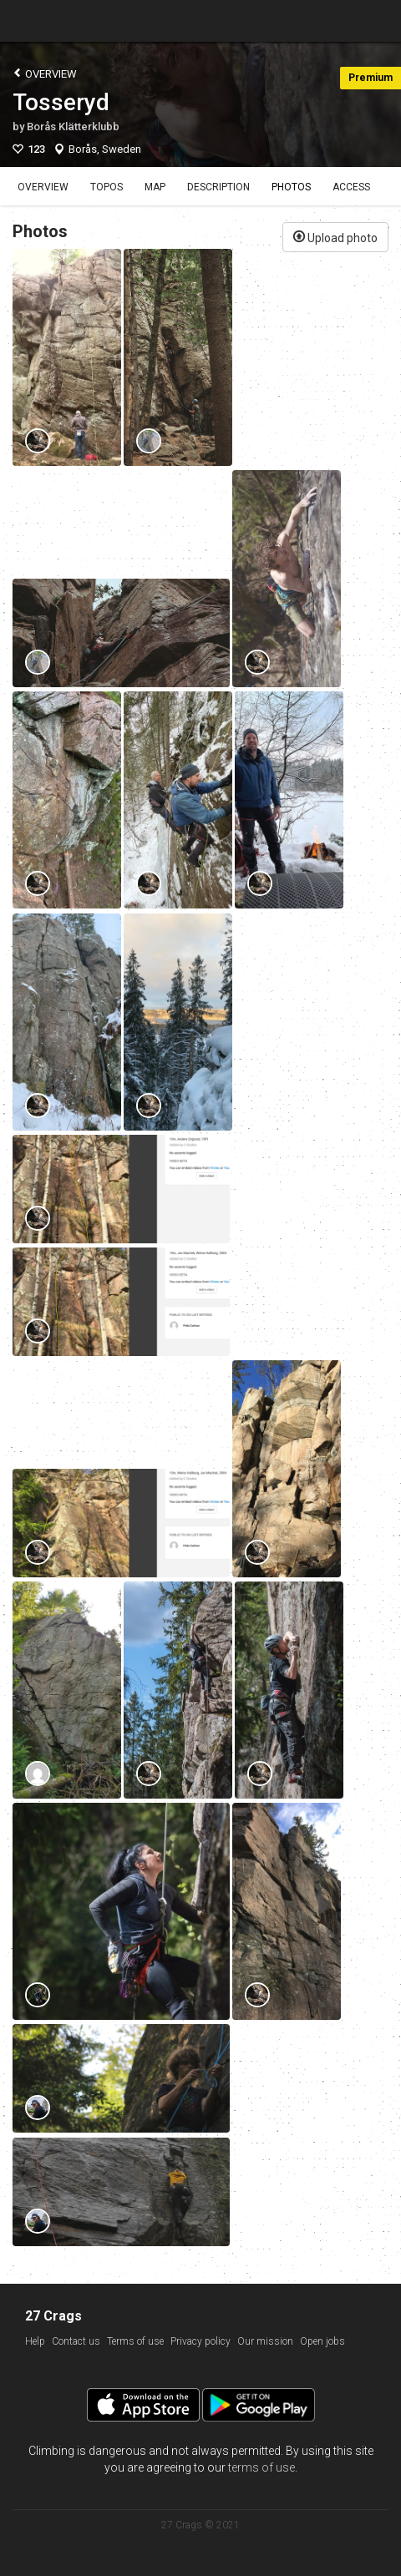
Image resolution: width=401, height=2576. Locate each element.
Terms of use (135, 2341)
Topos (106, 187)
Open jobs (322, 2341)
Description (218, 187)
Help (35, 2341)
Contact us (76, 2341)
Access (351, 187)
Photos (291, 187)
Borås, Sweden (105, 149)
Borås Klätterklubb (73, 126)
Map (155, 187)
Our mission (265, 2341)
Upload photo (335, 236)
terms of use (261, 2467)
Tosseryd (61, 102)
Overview (45, 73)
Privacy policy (200, 2341)
